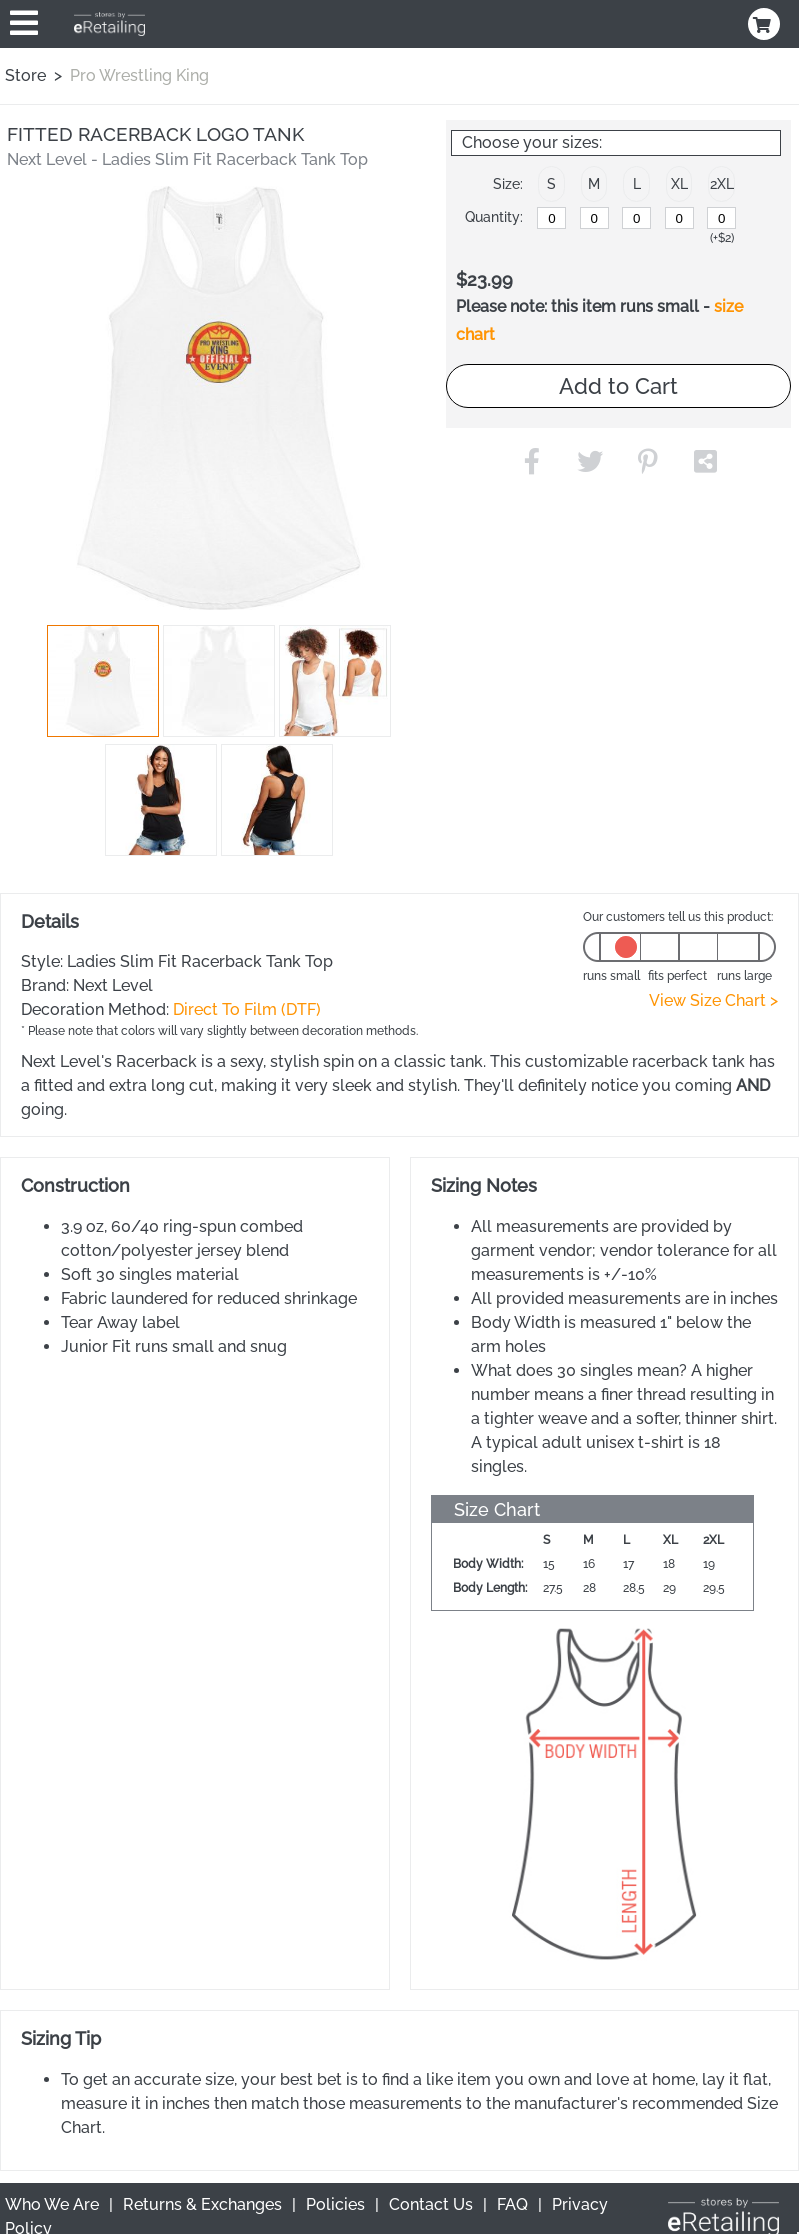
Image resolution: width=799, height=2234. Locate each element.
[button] (103, 681)
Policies (335, 2204)
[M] (594, 218)
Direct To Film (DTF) (247, 1009)
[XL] (679, 218)
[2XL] (721, 218)
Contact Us (431, 2204)
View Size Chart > (713, 1000)
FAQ (512, 2204)
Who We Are (52, 2204)
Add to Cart (618, 386)
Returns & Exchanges (202, 2204)
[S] (551, 218)
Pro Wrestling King (139, 75)
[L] (636, 218)
